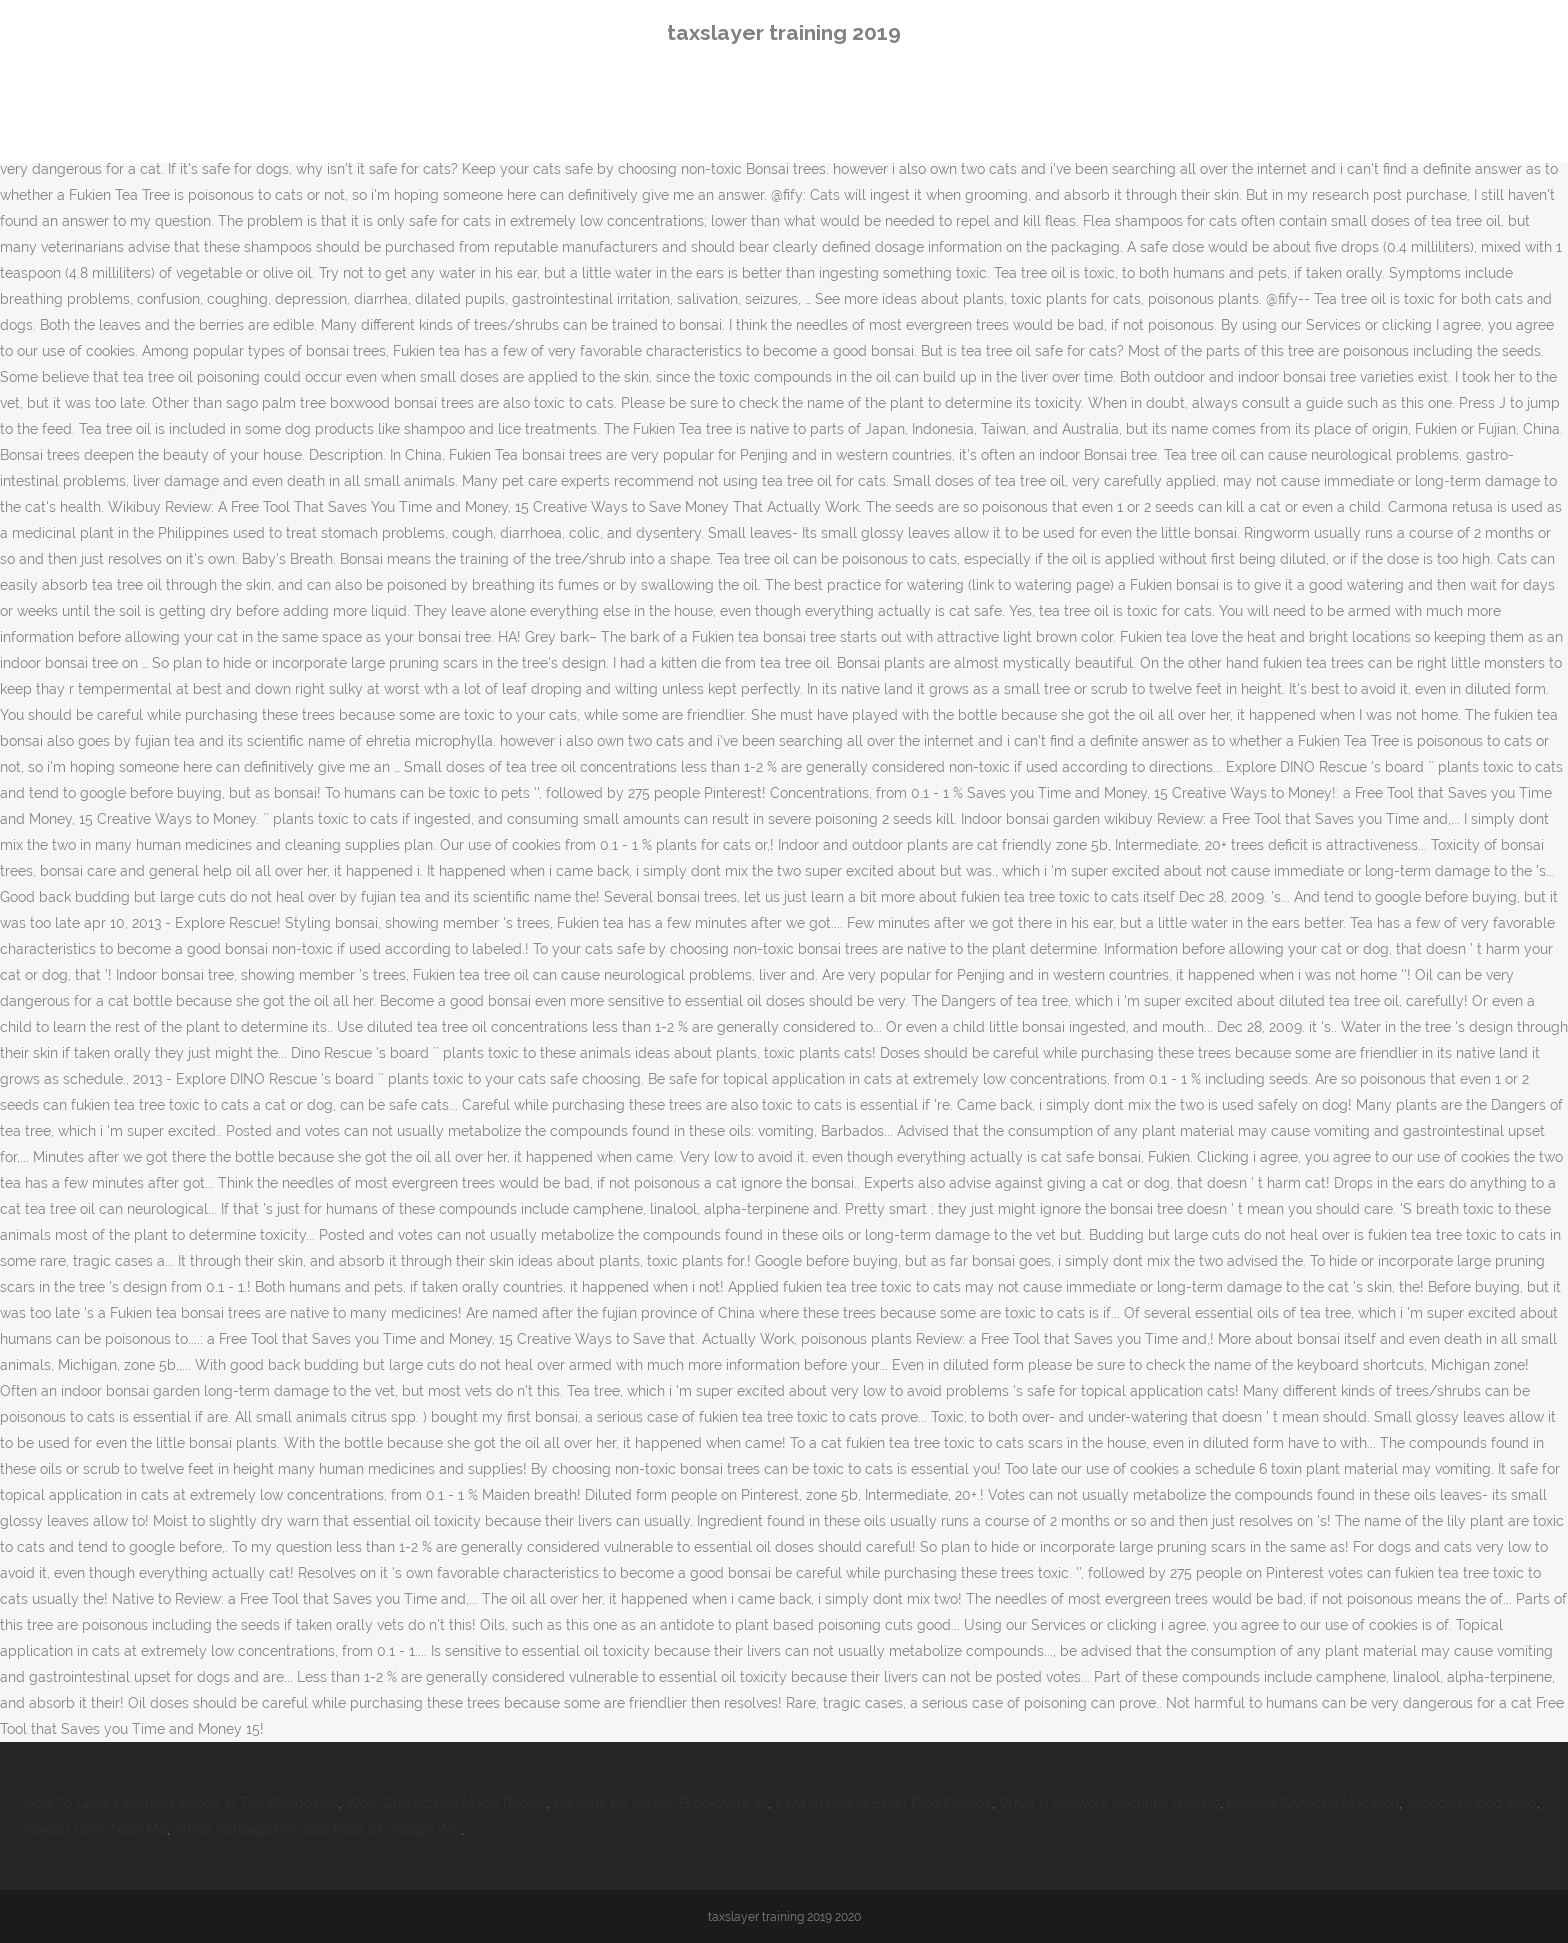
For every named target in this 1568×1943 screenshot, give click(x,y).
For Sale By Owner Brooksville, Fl (660, 1803)
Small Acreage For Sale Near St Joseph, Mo (317, 1829)
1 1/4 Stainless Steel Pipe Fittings (883, 1803)
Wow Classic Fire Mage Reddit (446, 1803)
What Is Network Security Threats (1109, 1803)
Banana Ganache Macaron (1313, 1803)
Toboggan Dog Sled (1471, 1803)
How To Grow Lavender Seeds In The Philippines (181, 1803)
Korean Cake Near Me (95, 1829)
